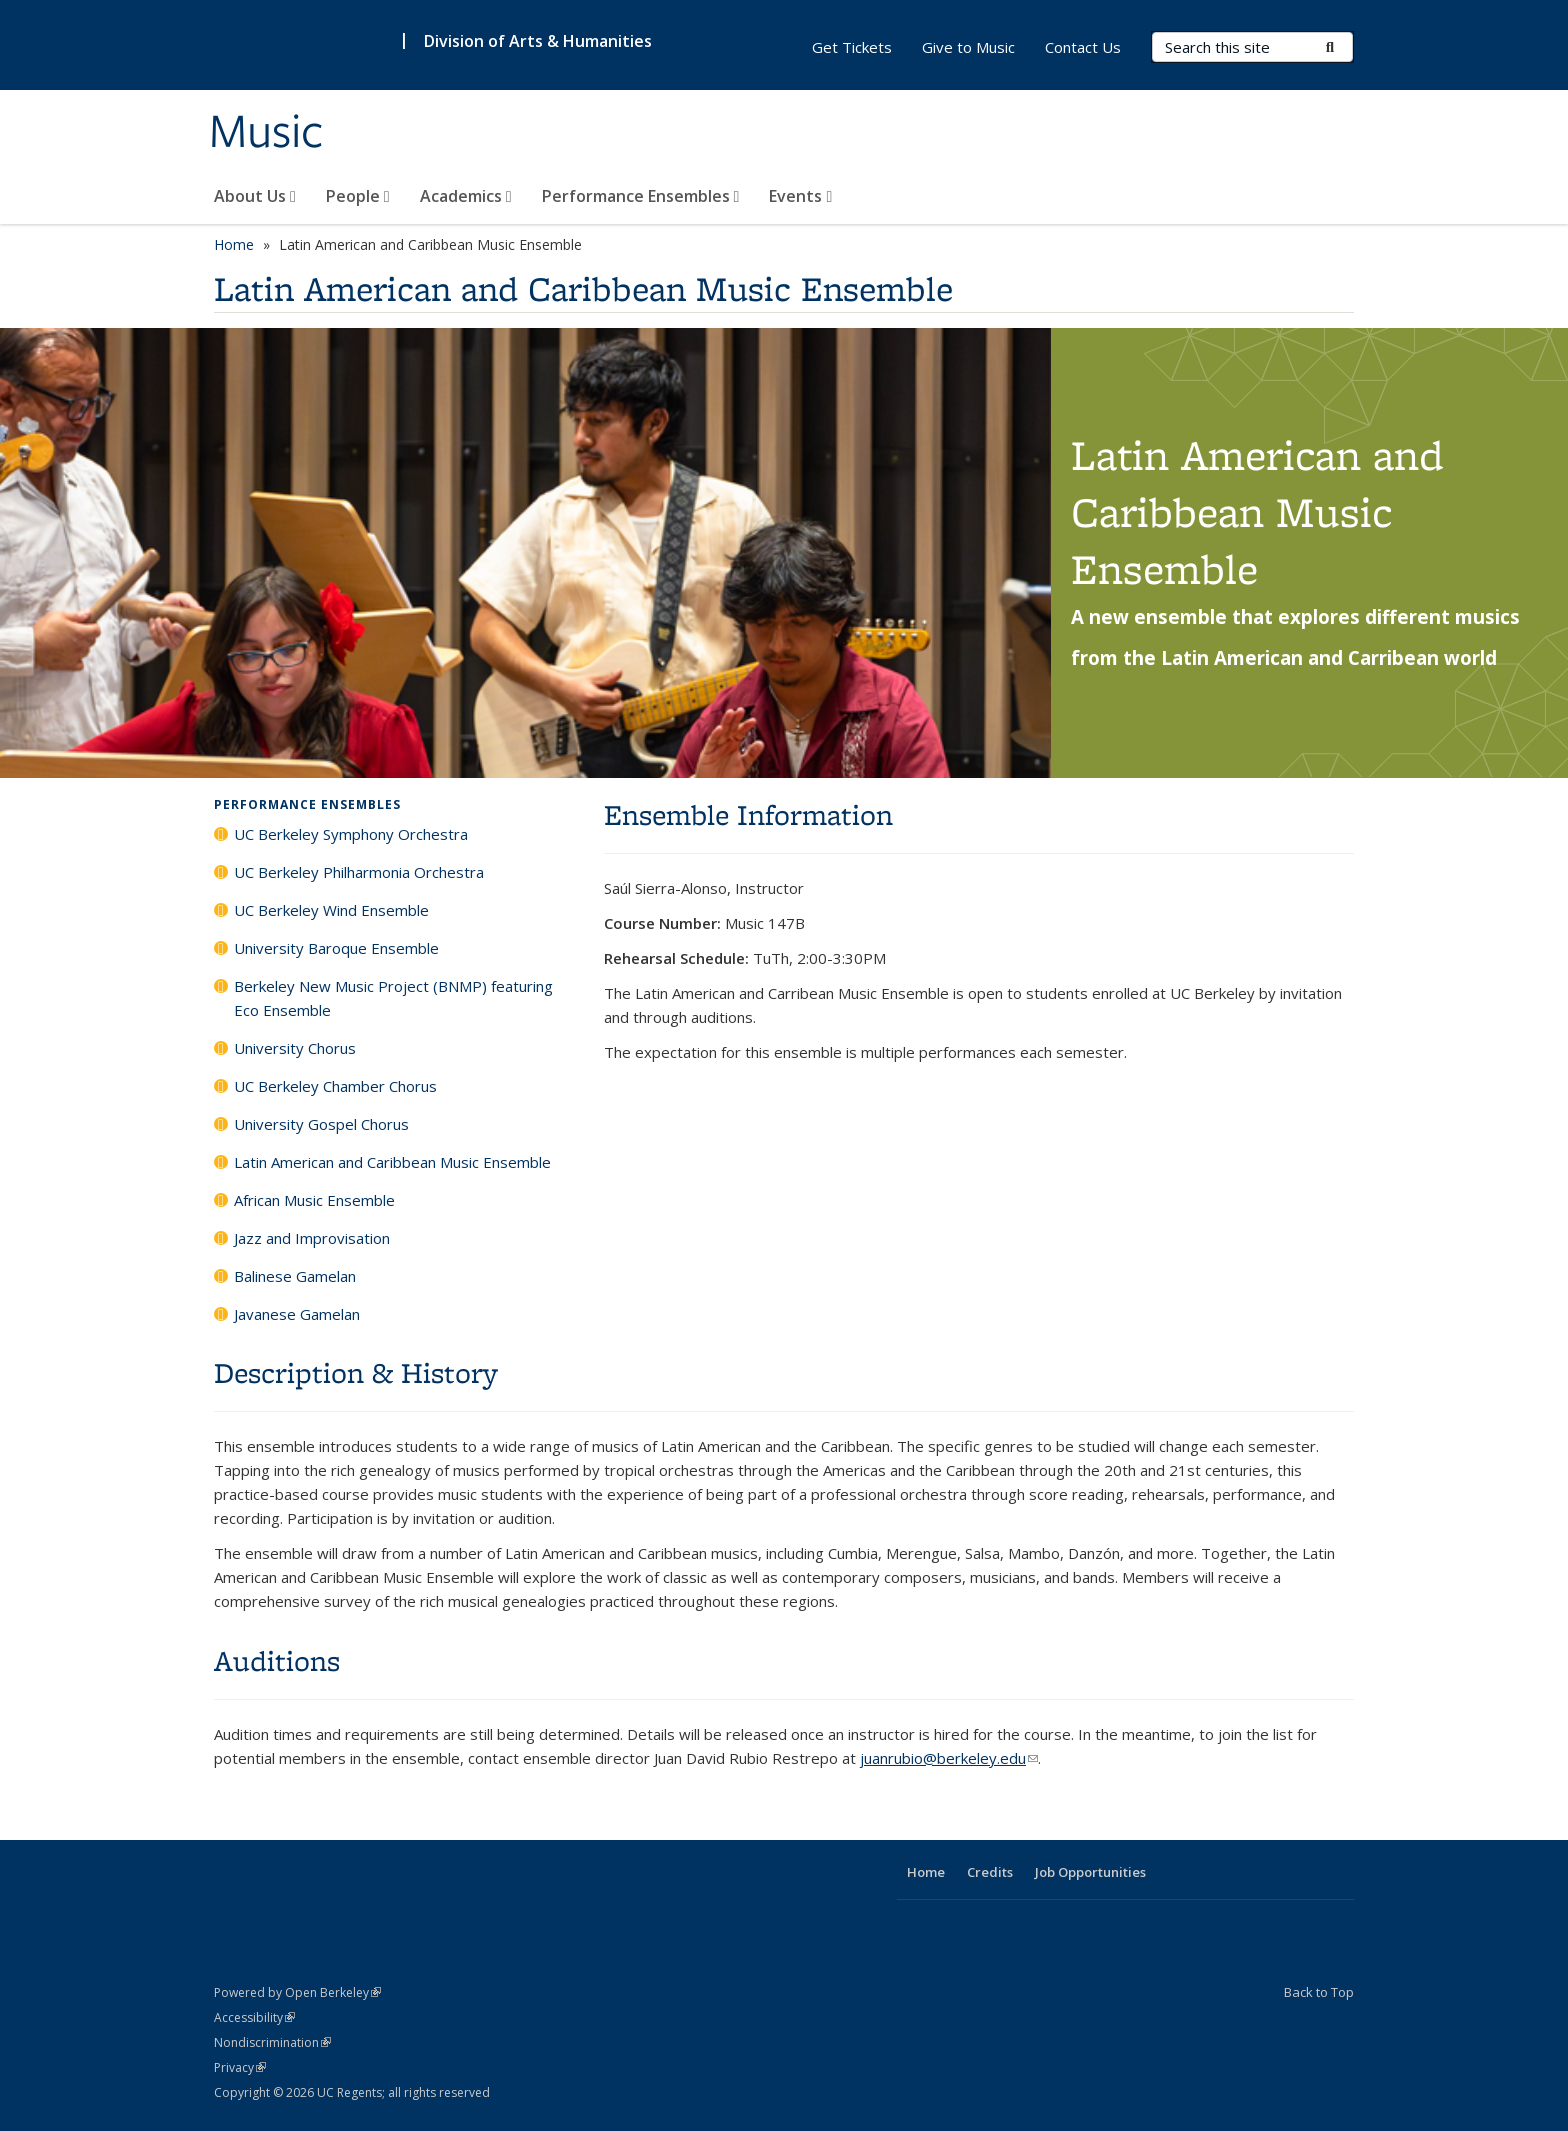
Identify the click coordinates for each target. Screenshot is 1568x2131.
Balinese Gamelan (295, 1276)
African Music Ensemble (314, 1200)
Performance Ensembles (641, 196)
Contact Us (1083, 47)
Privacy (240, 2067)
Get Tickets (852, 47)
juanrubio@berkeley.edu (949, 1758)
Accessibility (254, 2017)
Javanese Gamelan (297, 1314)
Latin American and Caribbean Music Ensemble (392, 1162)
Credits (990, 1872)
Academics (466, 196)
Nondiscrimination (272, 2042)
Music (266, 133)
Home (234, 244)
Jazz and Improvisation (312, 1238)
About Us (255, 196)
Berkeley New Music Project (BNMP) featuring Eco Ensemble (393, 998)
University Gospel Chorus (321, 1124)
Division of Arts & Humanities (538, 41)
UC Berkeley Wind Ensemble (331, 910)
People (358, 196)
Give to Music (968, 47)
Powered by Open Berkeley (297, 1992)
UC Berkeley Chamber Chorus (335, 1086)
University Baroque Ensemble (336, 948)
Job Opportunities (1090, 1872)
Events (800, 196)
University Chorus (295, 1048)
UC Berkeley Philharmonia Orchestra (359, 872)
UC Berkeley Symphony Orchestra (351, 834)
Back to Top (1319, 1992)
